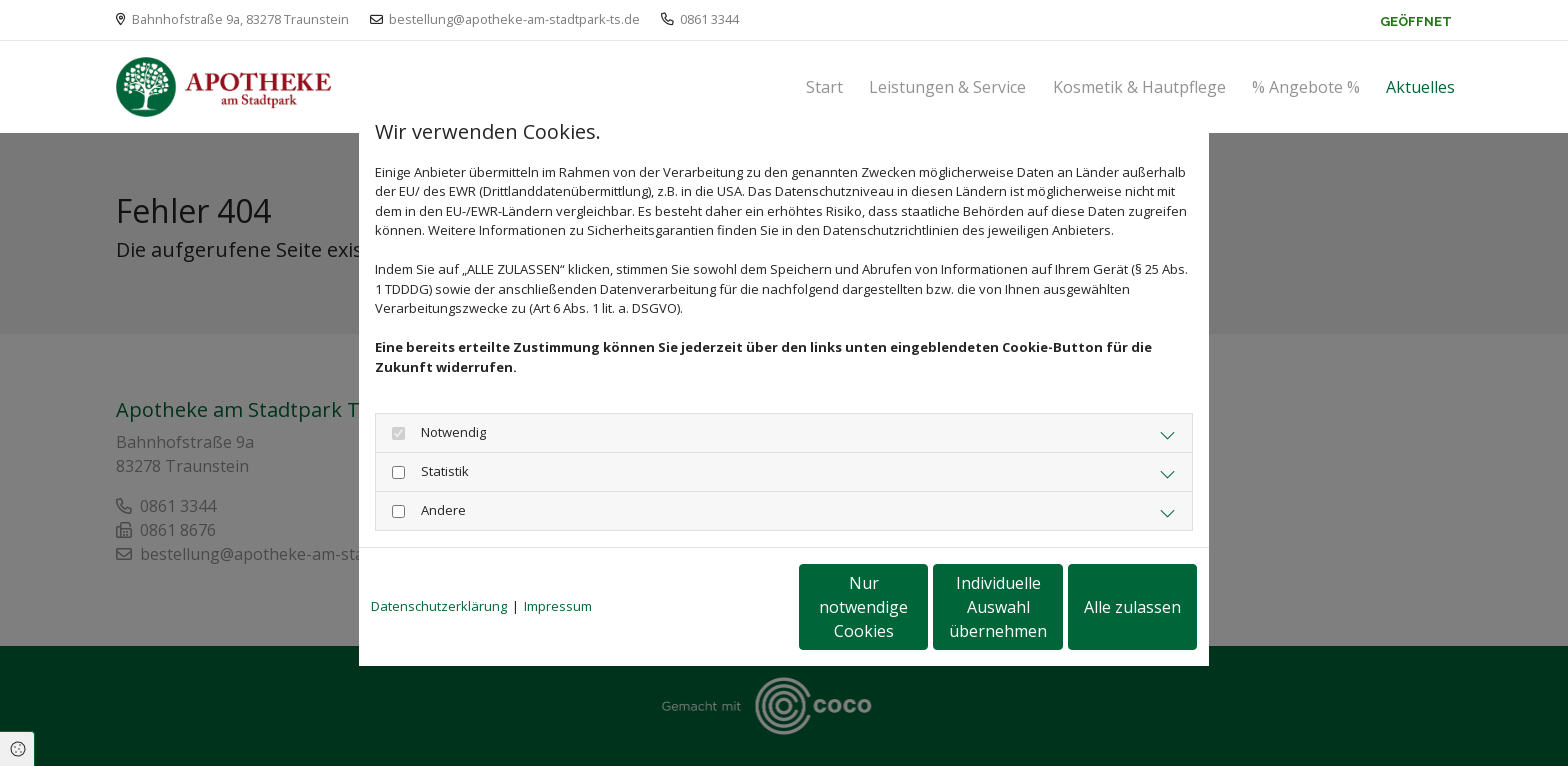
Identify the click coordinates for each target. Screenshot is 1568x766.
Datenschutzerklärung (439, 606)
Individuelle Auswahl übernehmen (915, 607)
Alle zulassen (1104, 607)
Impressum (558, 606)
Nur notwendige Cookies (724, 607)
